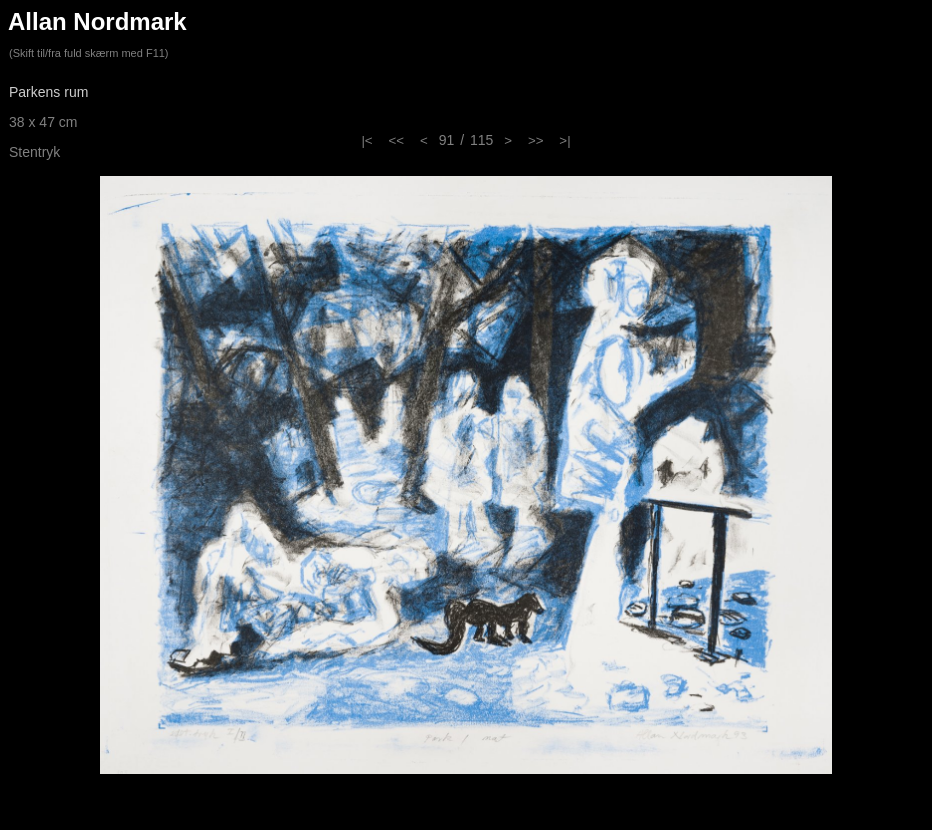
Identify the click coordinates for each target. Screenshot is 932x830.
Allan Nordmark (97, 21)
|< (366, 140)
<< (397, 140)
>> (536, 140)
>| (564, 140)
